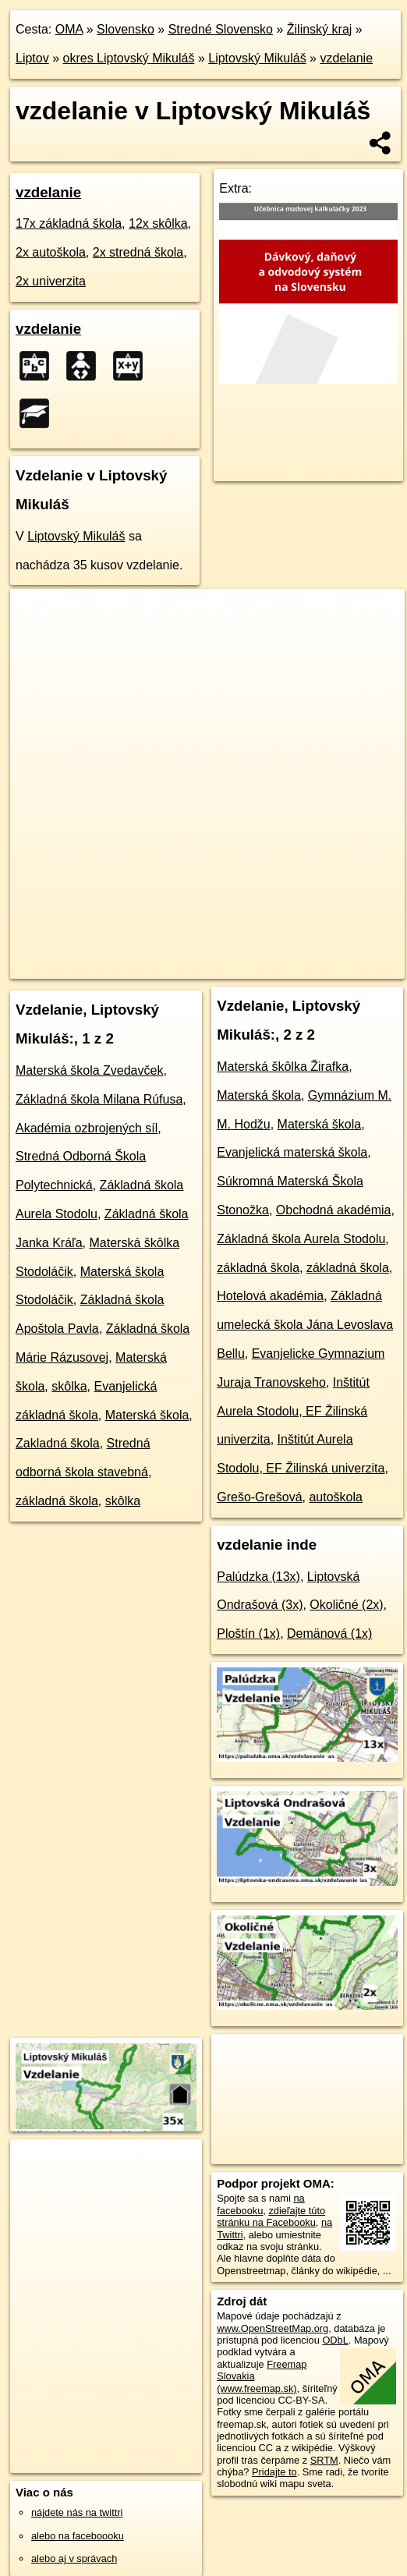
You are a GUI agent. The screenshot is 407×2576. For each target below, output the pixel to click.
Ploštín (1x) (248, 1633)
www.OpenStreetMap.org (272, 2328)
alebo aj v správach (74, 2558)
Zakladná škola (58, 1443)
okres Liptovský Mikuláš (129, 58)
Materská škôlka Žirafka (283, 1066)
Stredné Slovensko (220, 29)
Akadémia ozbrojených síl (86, 1128)
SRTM (324, 2460)
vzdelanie (346, 58)
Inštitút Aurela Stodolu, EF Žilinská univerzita (293, 1411)
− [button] (37, 639)
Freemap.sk (205, 953)
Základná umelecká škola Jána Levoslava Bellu (305, 1324)
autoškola (336, 1497)
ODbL (335, 2340)
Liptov (32, 58)
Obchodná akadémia (333, 1210)
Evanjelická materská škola (292, 1152)
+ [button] (37, 615)
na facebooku (260, 2204)
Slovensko (125, 29)
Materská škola (147, 1415)
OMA (69, 29)
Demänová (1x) (329, 1633)
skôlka (69, 1386)
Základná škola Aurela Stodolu (301, 1238)
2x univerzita (51, 281)
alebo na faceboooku (77, 2536)
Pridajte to (274, 2472)
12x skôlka (158, 223)
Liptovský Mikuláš (257, 58)
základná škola (57, 1501)
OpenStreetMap (124, 953)
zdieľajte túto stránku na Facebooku (271, 2216)
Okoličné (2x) (346, 1604)
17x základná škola (69, 223)
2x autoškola (51, 252)
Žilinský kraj (319, 29)
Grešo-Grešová (259, 1497)
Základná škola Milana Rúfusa (99, 1099)
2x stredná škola (138, 252)
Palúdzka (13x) (258, 1576)
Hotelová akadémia (270, 1295)
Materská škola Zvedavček (89, 1070)
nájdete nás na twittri (76, 2512)
